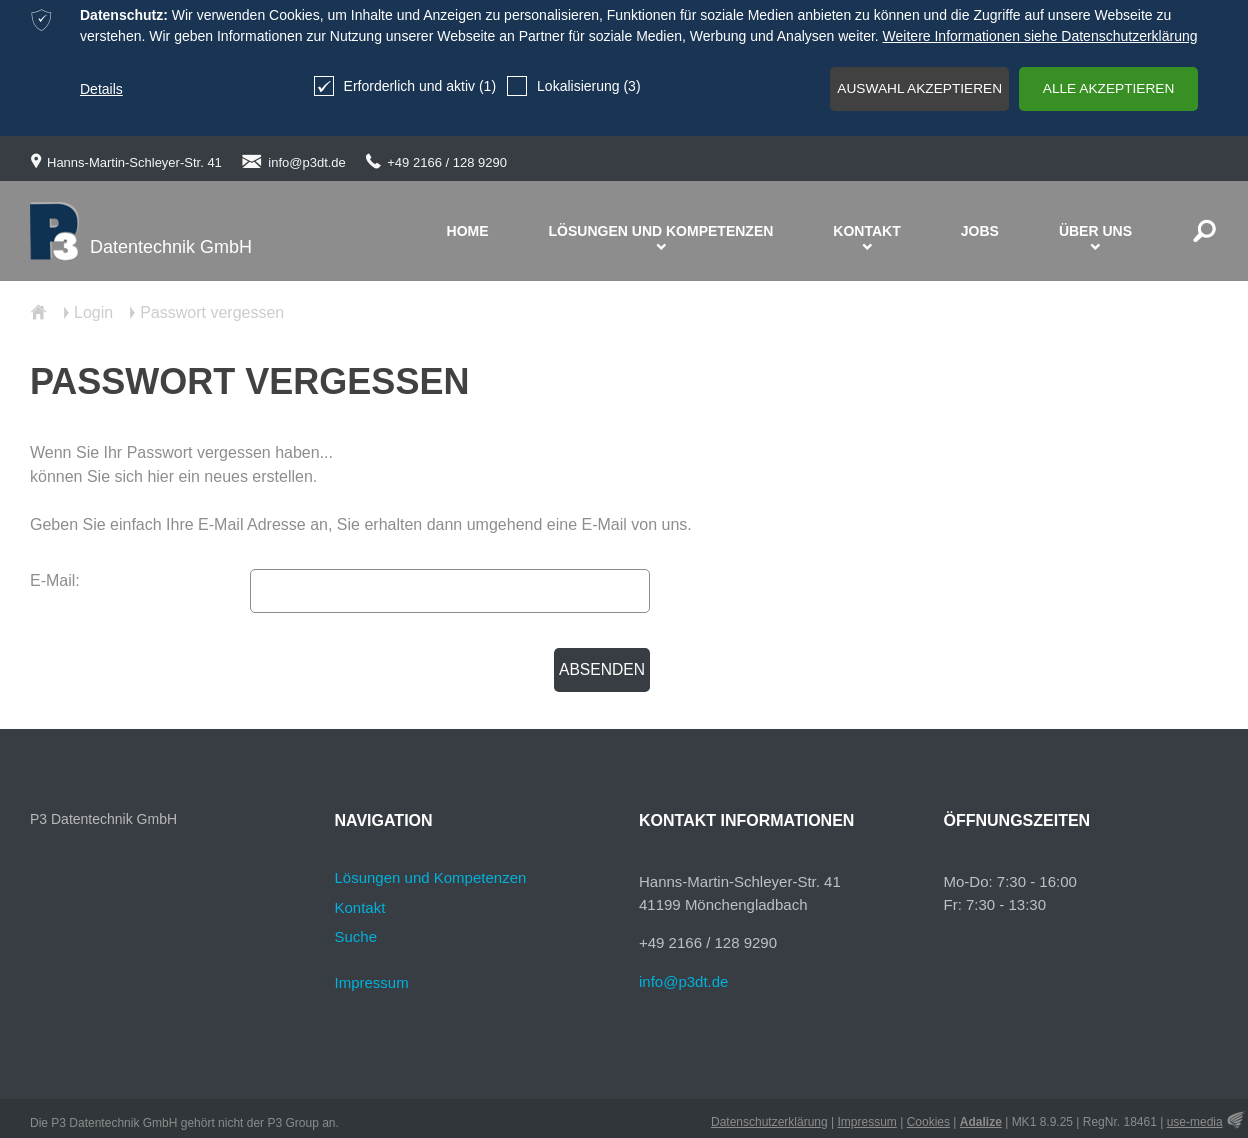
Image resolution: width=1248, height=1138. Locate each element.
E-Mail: (55, 580)
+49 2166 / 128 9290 (447, 162)
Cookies (928, 1122)
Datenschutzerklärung (769, 1122)
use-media (1195, 1122)
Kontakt (360, 907)
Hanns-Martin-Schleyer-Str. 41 (134, 162)
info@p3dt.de (307, 162)
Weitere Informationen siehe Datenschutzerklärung (1040, 36)
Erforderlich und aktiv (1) (383, 86)
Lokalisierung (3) (553, 86)
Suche (356, 936)
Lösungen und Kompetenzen (431, 877)
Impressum (372, 982)
